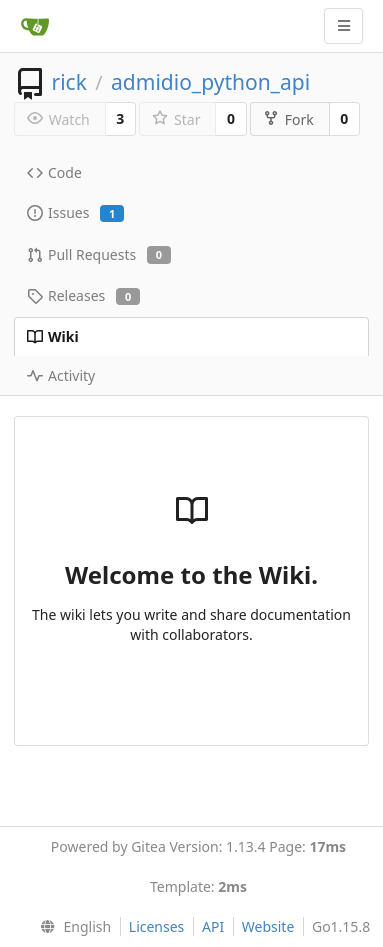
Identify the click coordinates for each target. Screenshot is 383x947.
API (213, 926)
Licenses (157, 926)
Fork (288, 119)
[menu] (71, 927)
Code (54, 172)
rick (68, 82)
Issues (75, 212)
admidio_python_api (210, 82)
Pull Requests (99, 254)
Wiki (53, 336)
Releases (83, 295)
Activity (61, 375)
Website (268, 926)
